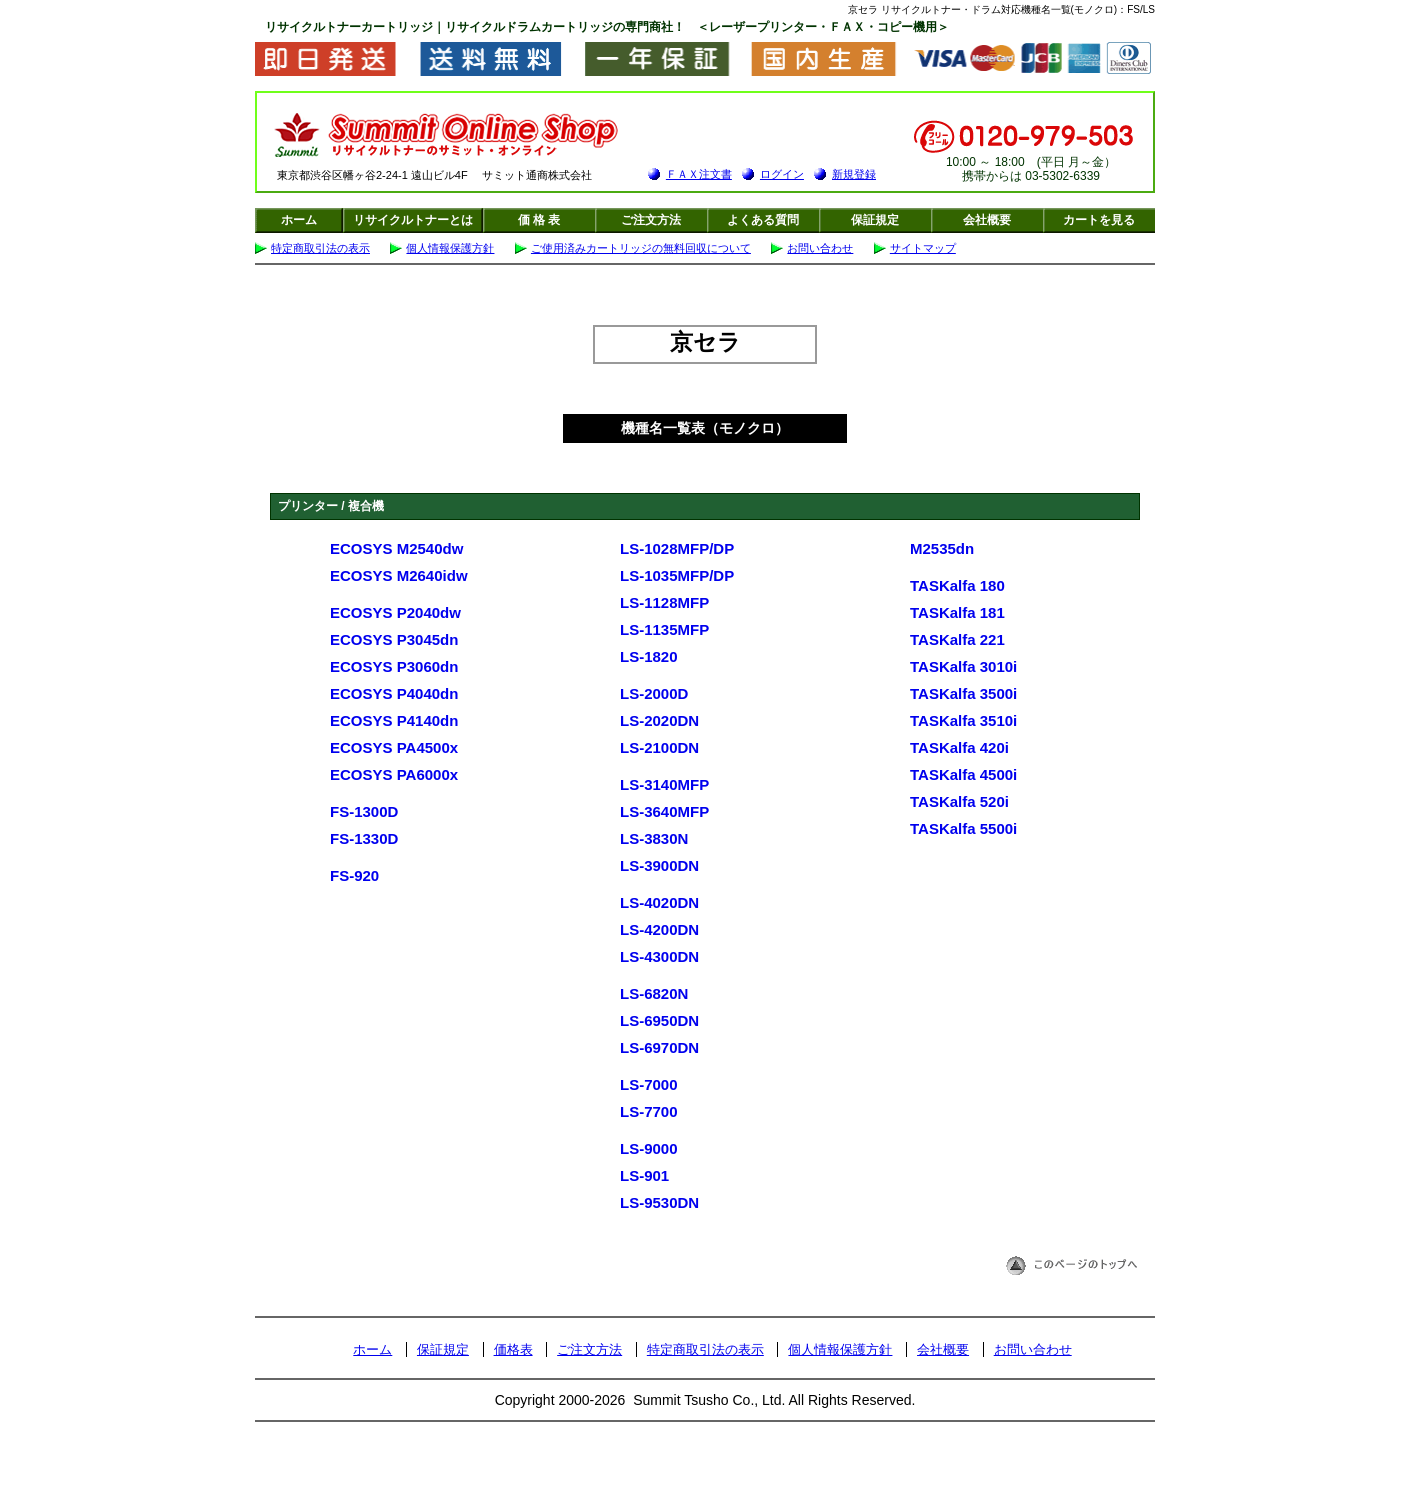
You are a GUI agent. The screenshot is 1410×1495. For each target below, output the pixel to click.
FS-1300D (364, 811)
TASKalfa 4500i (963, 774)
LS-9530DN (659, 1202)
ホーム (299, 220)
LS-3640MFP (664, 811)
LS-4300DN (659, 956)
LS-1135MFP (664, 629)
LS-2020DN (659, 720)
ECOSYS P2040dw (395, 612)
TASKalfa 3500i (963, 693)
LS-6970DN (659, 1047)
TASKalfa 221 (957, 639)
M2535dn (942, 548)
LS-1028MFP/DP (677, 548)
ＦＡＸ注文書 (699, 174)
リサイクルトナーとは (413, 220)
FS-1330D (364, 838)
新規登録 (854, 174)
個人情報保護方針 (450, 248)
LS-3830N (654, 838)
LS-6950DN (659, 1020)
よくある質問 (763, 220)
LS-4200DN (659, 929)
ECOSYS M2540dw (396, 548)
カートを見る (1099, 220)
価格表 (513, 1349)
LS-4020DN (659, 902)
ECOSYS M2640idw (399, 575)
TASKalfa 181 (957, 612)
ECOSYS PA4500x (394, 747)
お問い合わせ (820, 248)
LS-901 (644, 1175)
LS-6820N (654, 993)
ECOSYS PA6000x (394, 774)
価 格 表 (539, 220)
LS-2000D (654, 693)
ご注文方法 (651, 220)
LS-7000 (649, 1084)
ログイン (782, 174)
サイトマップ (923, 248)
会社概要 (987, 220)
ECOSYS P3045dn (394, 639)
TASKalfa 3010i (963, 666)
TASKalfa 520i (959, 801)
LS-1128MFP (664, 602)
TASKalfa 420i (959, 747)
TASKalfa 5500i (963, 828)
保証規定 (875, 220)
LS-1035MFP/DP (677, 575)
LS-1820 (649, 656)
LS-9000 (649, 1148)
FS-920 (354, 875)
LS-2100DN (659, 747)
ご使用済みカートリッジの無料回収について (641, 248)
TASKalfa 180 (957, 585)
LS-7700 (649, 1111)
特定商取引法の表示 (320, 248)
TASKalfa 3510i (963, 720)
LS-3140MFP (664, 784)
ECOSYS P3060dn (394, 666)
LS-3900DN (659, 865)
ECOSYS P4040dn (394, 693)
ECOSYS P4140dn (394, 720)
